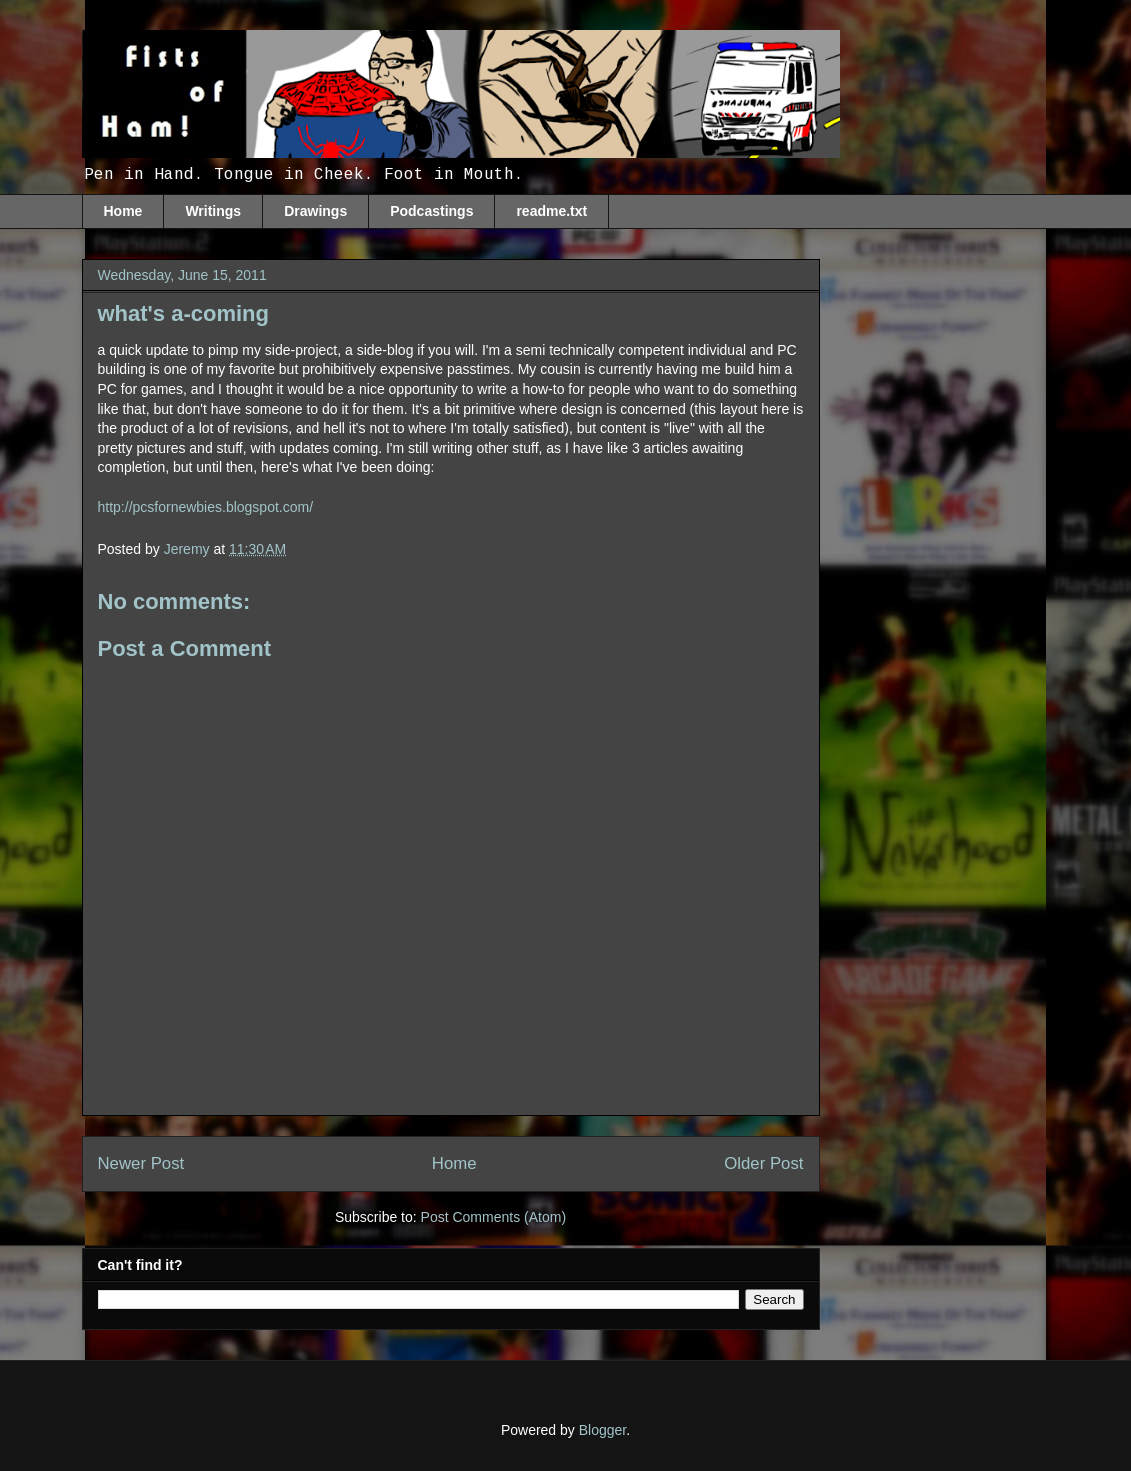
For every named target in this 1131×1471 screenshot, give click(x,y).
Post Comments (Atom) (493, 1217)
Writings (213, 211)
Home (123, 211)
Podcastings (431, 211)
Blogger (602, 1430)
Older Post (763, 1163)
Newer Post (141, 1163)
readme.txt (551, 211)
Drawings (315, 211)
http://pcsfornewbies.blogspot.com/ (206, 507)
